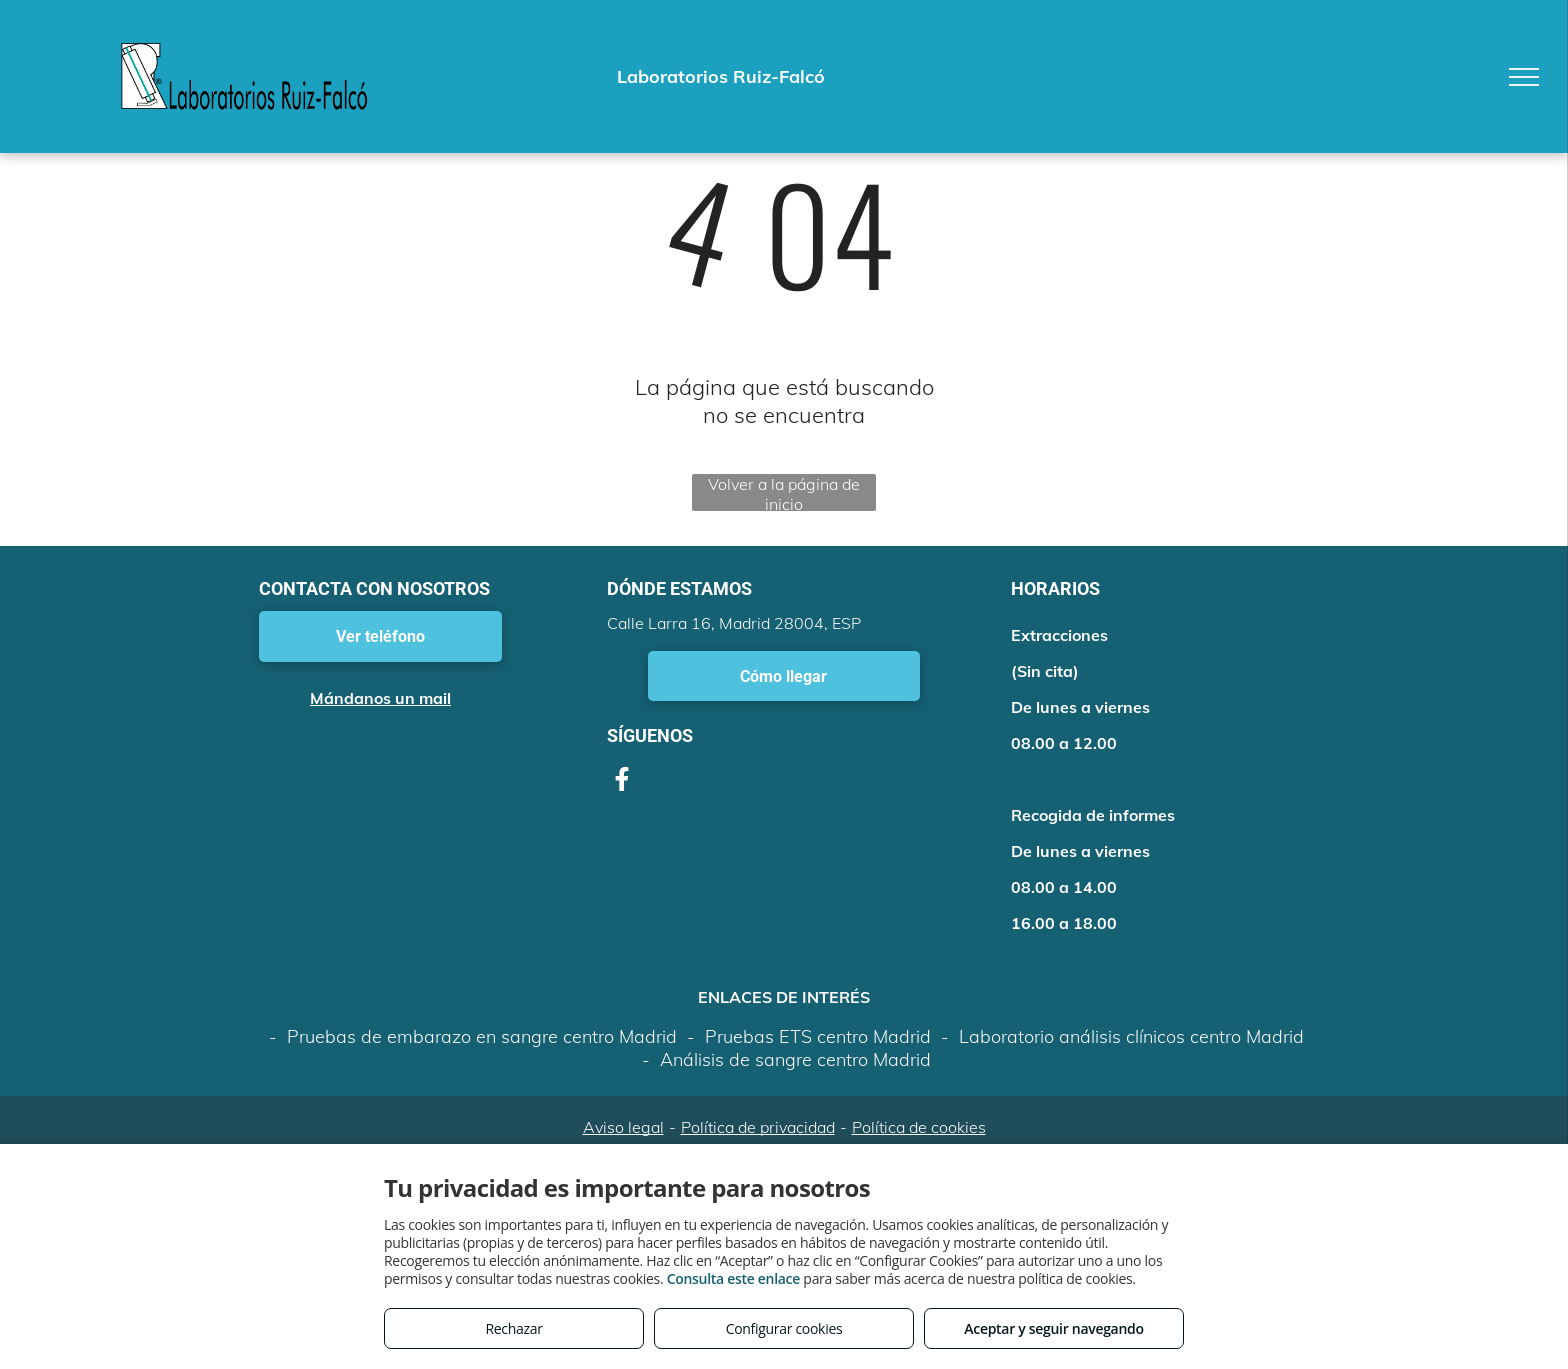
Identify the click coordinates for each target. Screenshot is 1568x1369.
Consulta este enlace (733, 1278)
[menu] (1524, 77)
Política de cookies (919, 1127)
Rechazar (513, 1328)
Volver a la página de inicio (784, 492)
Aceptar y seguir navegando (1053, 1328)
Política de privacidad (758, 1127)
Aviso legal (623, 1127)
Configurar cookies (784, 1328)
